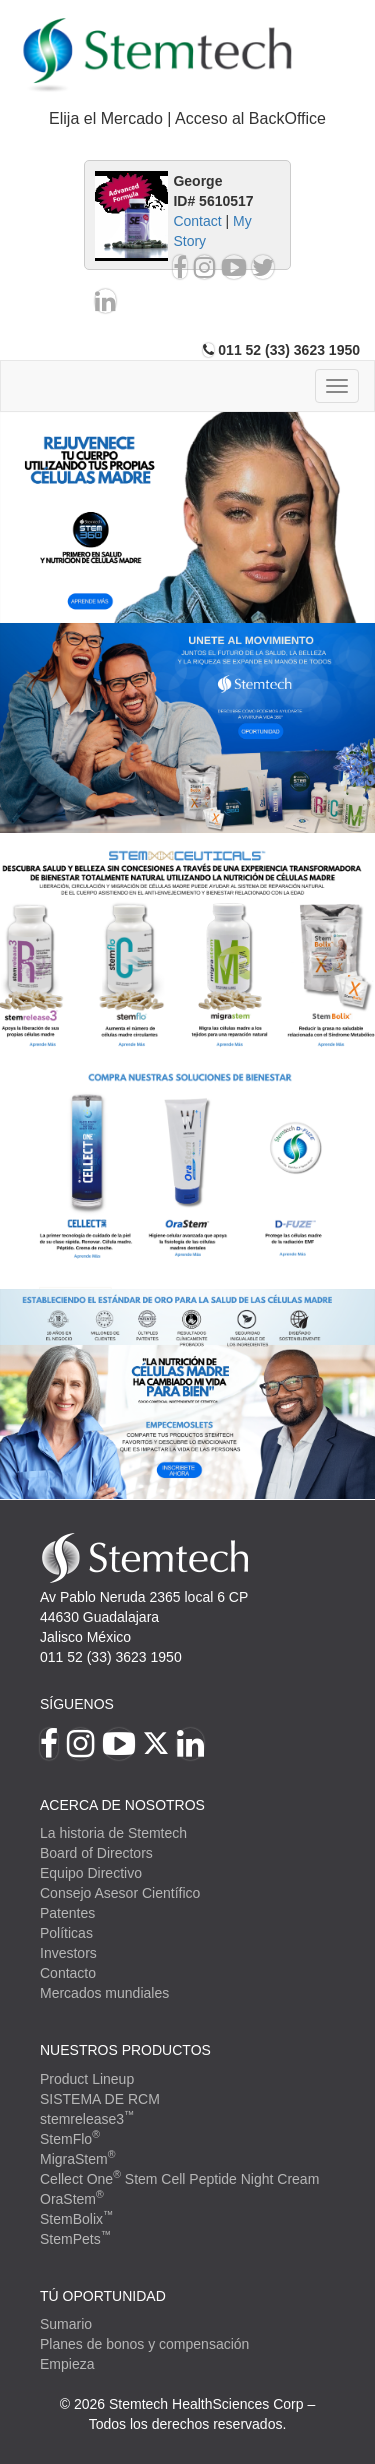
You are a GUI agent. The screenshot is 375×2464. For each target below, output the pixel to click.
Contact (197, 221)
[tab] (187, 119)
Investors (68, 1953)
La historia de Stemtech (113, 1833)
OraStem (72, 2199)
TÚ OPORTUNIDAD (103, 2296)
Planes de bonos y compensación (144, 2344)
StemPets (75, 2239)
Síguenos (77, 1704)
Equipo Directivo (91, 1873)
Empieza (67, 2364)
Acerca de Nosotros (122, 1805)
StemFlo (70, 2139)
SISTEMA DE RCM (100, 2099)
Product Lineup (87, 2079)
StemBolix (77, 2219)
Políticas (66, 1933)
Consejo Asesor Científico (120, 1893)
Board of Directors (96, 1853)
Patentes (67, 1913)
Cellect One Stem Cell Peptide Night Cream (179, 2179)
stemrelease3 (87, 2119)
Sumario (66, 2324)
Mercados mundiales (104, 1993)
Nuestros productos (125, 2050)
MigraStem (77, 2159)
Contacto (68, 1973)
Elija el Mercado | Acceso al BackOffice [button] (187, 118)
